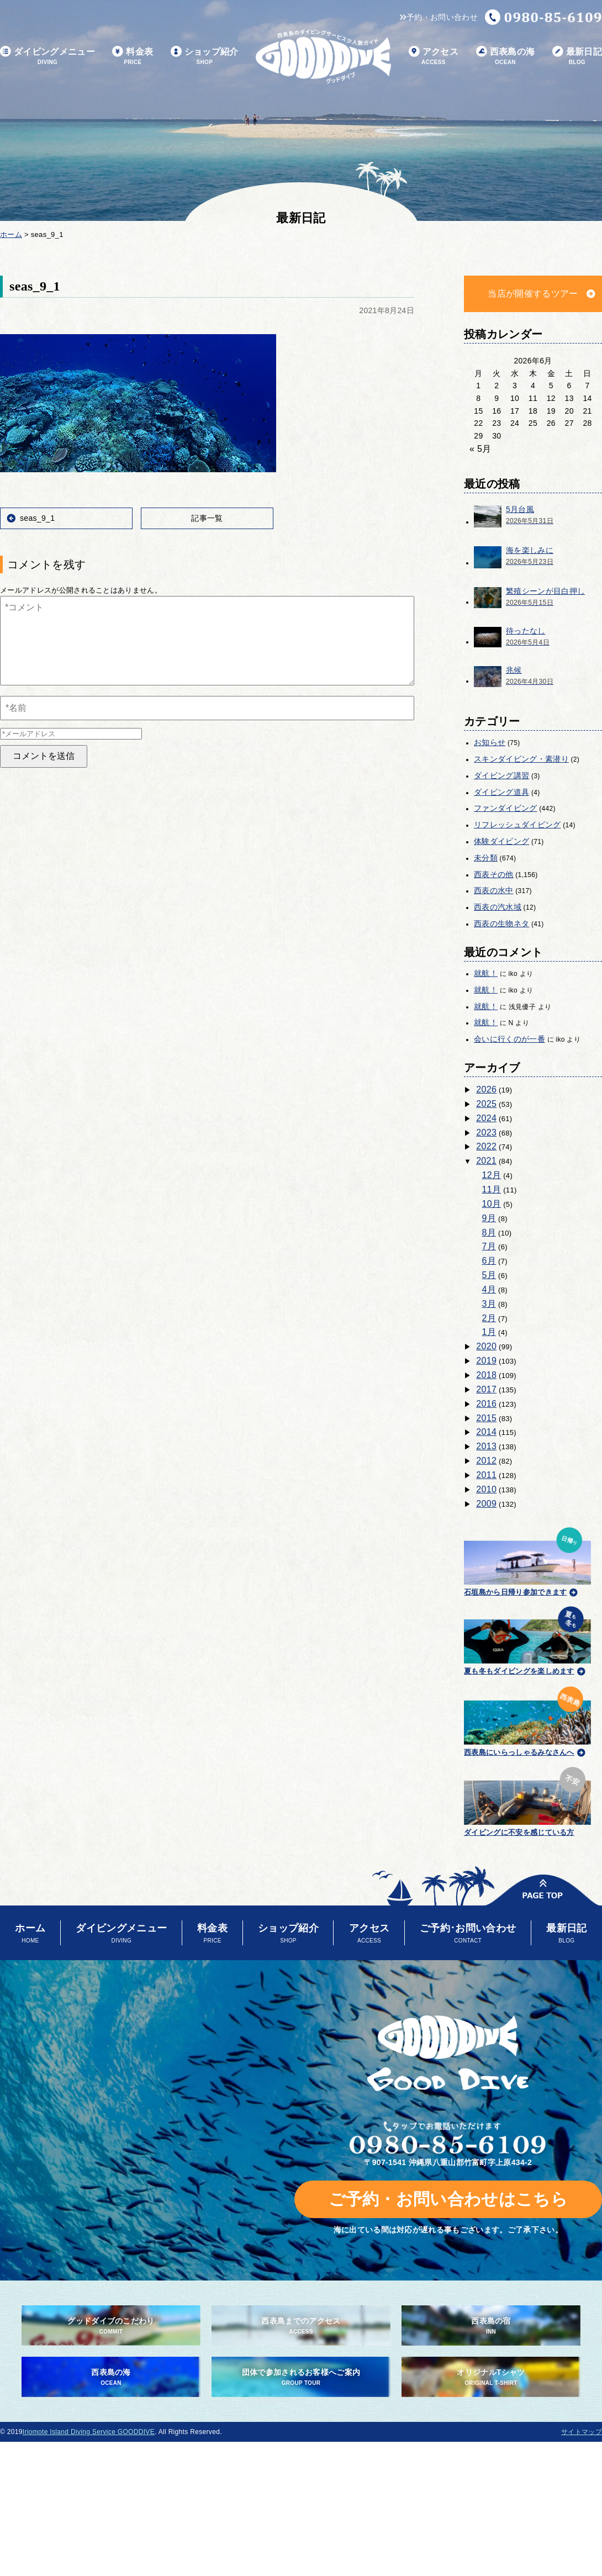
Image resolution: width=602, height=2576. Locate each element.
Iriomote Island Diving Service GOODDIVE (89, 2432)
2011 (486, 1475)
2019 (486, 1360)
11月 (491, 1189)
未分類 (486, 857)
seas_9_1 (37, 518)
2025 (486, 1103)
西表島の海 (505, 56)
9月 (489, 1218)
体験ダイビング (501, 841)
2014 (486, 1432)
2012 (486, 1460)
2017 (486, 1389)
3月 (489, 1303)
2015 (486, 1418)
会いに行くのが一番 (509, 1038)
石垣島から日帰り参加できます (527, 1560)
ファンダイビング (505, 808)
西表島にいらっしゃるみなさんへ (527, 1719)
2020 (486, 1346)
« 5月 (480, 448)
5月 (489, 1275)
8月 (489, 1232)
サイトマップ (581, 2432)
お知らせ (489, 742)
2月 (489, 1318)
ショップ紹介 (205, 56)
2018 (486, 1375)
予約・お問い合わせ (439, 17)
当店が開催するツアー (533, 293)
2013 (486, 1446)
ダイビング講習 (501, 775)
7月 (489, 1246)
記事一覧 (207, 518)
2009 (486, 1503)
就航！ (486, 973)
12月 (491, 1175)
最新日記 (577, 56)
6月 (489, 1260)
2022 (486, 1146)
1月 (489, 1332)
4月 (489, 1289)
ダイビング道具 (501, 792)
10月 (491, 1203)
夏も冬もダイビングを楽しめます (527, 1639)
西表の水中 (494, 890)
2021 (486, 1160)
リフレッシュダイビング (517, 824)
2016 (486, 1403)
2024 (486, 1118)
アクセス (433, 56)
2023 (486, 1132)
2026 (486, 1089)
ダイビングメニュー (47, 56)
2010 (486, 1489)
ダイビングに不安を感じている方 (527, 1799)
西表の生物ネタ (501, 923)
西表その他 (494, 874)
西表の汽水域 (497, 906)
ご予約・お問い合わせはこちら (448, 2199)
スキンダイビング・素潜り (521, 758)
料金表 (132, 56)
